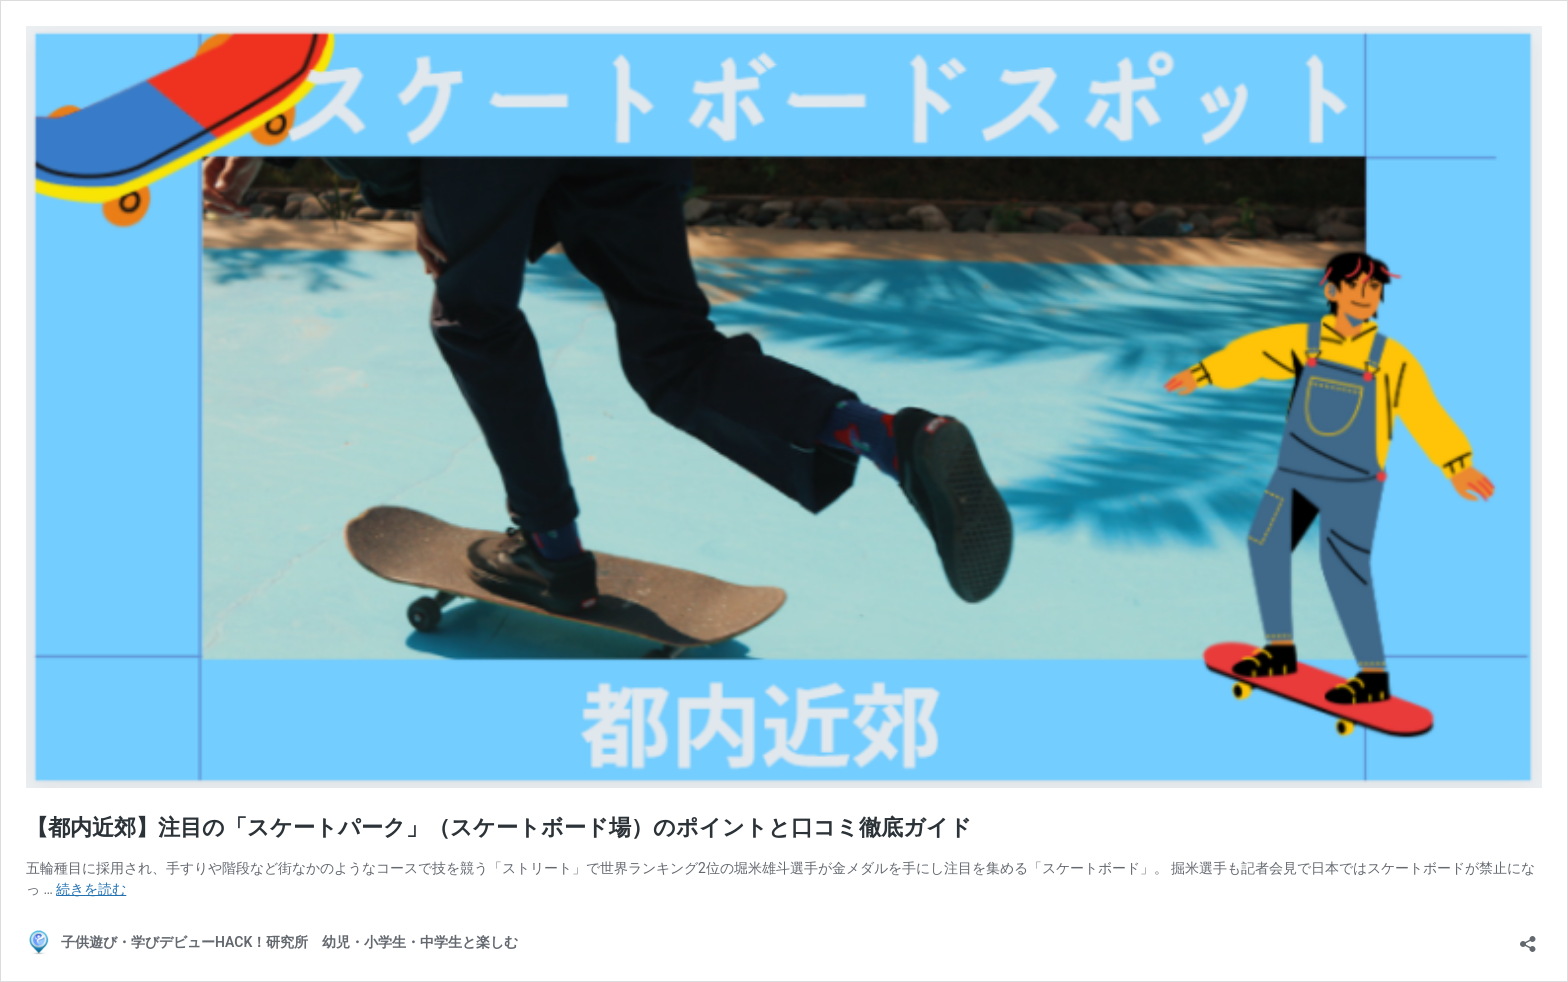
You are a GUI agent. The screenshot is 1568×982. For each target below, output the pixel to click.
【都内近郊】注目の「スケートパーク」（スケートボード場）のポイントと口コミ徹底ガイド (499, 827)
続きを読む (91, 889)
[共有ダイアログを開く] (1528, 937)
